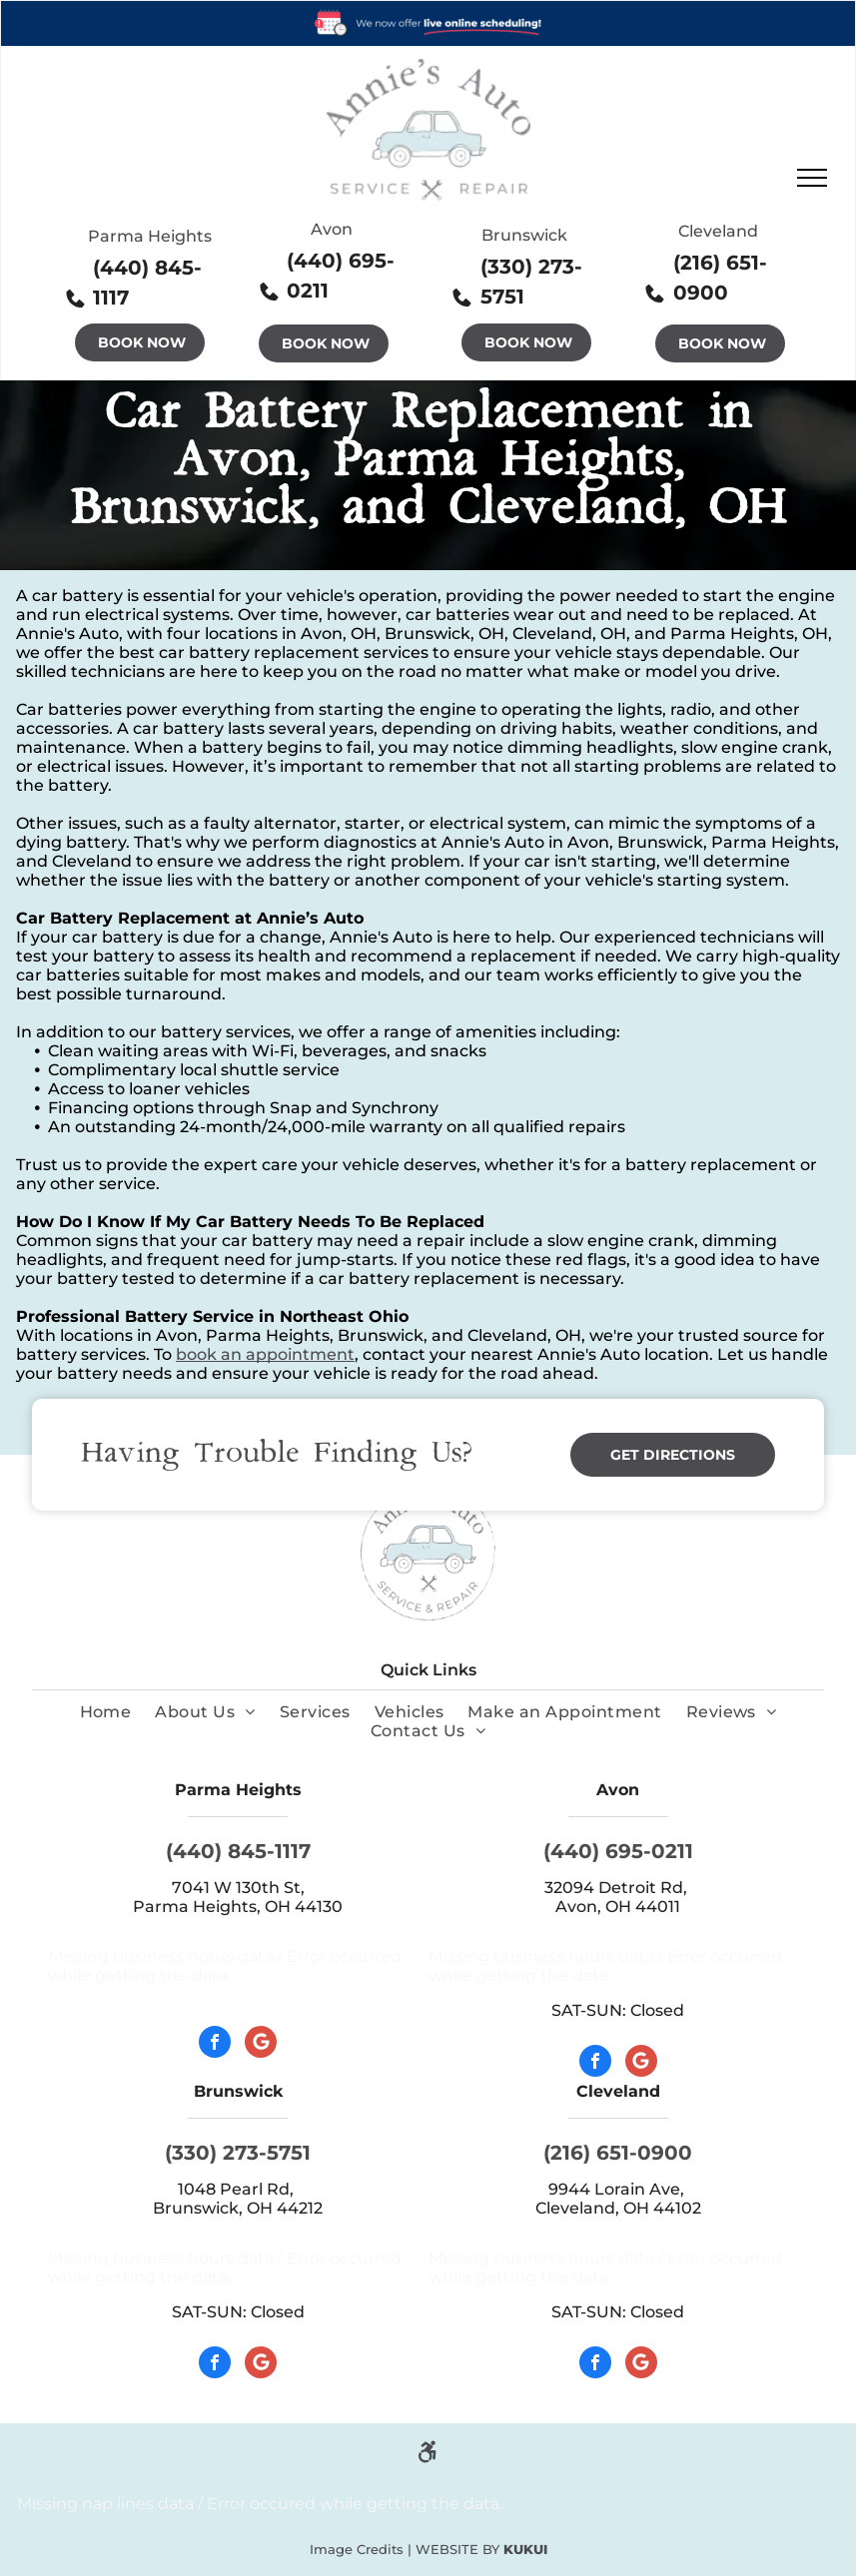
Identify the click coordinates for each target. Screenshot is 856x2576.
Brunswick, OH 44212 (238, 2208)
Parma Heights (150, 236)
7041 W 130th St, (238, 1887)
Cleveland (718, 231)
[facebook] (215, 2044)
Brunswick (524, 235)
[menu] (812, 178)
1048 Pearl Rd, (238, 2189)
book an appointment (265, 1354)
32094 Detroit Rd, (617, 1887)
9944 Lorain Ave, (618, 2189)
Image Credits (357, 2549)
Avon (332, 229)
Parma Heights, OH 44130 (238, 1906)
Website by (457, 2549)
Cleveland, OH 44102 (618, 2208)
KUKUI (525, 2549)
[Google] (261, 2044)
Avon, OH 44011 (617, 1906)
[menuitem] (106, 1711)
